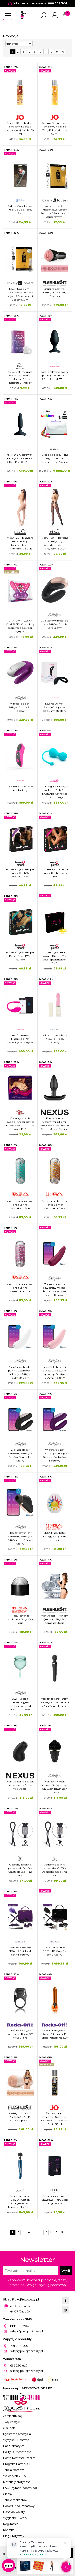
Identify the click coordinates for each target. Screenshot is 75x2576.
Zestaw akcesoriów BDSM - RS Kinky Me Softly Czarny (54, 1951)
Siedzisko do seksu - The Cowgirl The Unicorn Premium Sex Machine (54, 458)
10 (62, 51)
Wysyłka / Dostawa (16, 2440)
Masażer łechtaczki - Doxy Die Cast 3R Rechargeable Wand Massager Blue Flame (20, 2201)
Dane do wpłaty (14, 2512)
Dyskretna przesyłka (17, 2434)
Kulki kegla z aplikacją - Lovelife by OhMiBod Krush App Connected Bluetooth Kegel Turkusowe (54, 792)
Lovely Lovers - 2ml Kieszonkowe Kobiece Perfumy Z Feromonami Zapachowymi (55, 211)
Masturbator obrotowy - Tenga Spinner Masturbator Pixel (20, 1205)
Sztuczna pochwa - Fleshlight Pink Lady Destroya (54, 292)
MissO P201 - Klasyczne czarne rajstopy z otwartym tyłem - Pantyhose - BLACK (54, 543)
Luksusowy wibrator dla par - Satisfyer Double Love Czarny (54, 624)
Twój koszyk (11, 2422)
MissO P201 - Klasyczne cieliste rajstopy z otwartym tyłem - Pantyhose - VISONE (20, 543)
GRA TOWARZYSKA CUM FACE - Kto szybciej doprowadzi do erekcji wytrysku (20, 626)
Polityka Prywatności (17, 2452)
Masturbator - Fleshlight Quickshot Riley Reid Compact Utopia (54, 1619)
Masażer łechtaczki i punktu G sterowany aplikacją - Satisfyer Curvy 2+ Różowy (55, 1372)
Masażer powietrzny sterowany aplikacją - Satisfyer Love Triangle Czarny (20, 1538)
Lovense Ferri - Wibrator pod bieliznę (20, 788)
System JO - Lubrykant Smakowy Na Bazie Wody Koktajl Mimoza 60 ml (54, 128)
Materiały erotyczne (16, 2482)
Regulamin (10, 2524)
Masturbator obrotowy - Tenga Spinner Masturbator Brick (20, 1288)
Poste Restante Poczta (19, 2458)
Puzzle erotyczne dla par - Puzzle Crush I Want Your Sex (20, 956)
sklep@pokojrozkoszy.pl (26, 2331)
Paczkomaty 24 (14, 2446)
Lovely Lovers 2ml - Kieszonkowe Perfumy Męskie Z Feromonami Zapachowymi (20, 294)
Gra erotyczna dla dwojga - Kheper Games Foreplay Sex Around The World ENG (20, 1124)
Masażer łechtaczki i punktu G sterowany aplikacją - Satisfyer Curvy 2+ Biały (20, 1372)
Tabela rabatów (13, 2470)
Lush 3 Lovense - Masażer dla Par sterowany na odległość (20, 1039)
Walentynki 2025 (14, 2476)
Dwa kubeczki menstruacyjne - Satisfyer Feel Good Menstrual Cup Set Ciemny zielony (20, 1704)
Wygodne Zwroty (15, 2518)
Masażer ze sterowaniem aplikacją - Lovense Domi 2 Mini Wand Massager (55, 1702)
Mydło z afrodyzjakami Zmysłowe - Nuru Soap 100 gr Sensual (55, 2200)
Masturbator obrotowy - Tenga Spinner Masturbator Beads (54, 1205)
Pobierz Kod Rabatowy (19, 2506)
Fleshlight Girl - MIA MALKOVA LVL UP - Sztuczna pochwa (20, 2117)
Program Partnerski (16, 2464)
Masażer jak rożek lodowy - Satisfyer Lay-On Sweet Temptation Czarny (54, 1787)
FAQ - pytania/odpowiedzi (20, 2488)
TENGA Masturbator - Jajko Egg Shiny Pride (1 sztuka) (54, 1536)
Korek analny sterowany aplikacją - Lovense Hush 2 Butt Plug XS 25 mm (20, 458)
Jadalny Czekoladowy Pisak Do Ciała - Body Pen (20, 209)
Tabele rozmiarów (15, 2500)
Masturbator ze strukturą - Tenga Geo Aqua (20, 1619)
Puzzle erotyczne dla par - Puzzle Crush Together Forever (55, 873)
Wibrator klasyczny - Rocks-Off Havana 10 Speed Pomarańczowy (55, 2034)
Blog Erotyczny (13, 2536)
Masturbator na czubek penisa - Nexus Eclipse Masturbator (20, 1785)
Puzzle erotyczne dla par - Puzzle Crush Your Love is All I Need (20, 873)
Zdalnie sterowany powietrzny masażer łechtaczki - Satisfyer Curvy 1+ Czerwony (54, 1289)
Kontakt (8, 2530)
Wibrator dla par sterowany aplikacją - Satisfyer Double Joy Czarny (20, 1455)
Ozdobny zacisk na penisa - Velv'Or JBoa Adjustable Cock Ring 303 (20, 1870)
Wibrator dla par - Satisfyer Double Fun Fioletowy (20, 707)
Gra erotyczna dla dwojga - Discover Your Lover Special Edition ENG (55, 958)
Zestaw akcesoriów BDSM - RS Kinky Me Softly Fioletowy (20, 1951)
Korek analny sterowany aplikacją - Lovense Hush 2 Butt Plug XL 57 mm (54, 375)
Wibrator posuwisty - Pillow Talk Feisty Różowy (55, 1039)
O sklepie (9, 2428)
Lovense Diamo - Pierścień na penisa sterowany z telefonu (55, 707)
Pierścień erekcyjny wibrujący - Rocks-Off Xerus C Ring (20, 2034)
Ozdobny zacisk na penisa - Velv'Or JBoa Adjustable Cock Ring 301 (54, 1870)
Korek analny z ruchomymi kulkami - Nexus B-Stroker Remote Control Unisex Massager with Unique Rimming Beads (55, 1124)
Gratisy (7, 2494)
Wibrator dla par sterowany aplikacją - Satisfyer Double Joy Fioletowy (55, 1455)
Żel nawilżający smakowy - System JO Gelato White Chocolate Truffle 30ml (54, 2119)
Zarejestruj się (12, 2416)
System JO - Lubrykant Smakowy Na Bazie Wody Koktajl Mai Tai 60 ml (20, 128)
